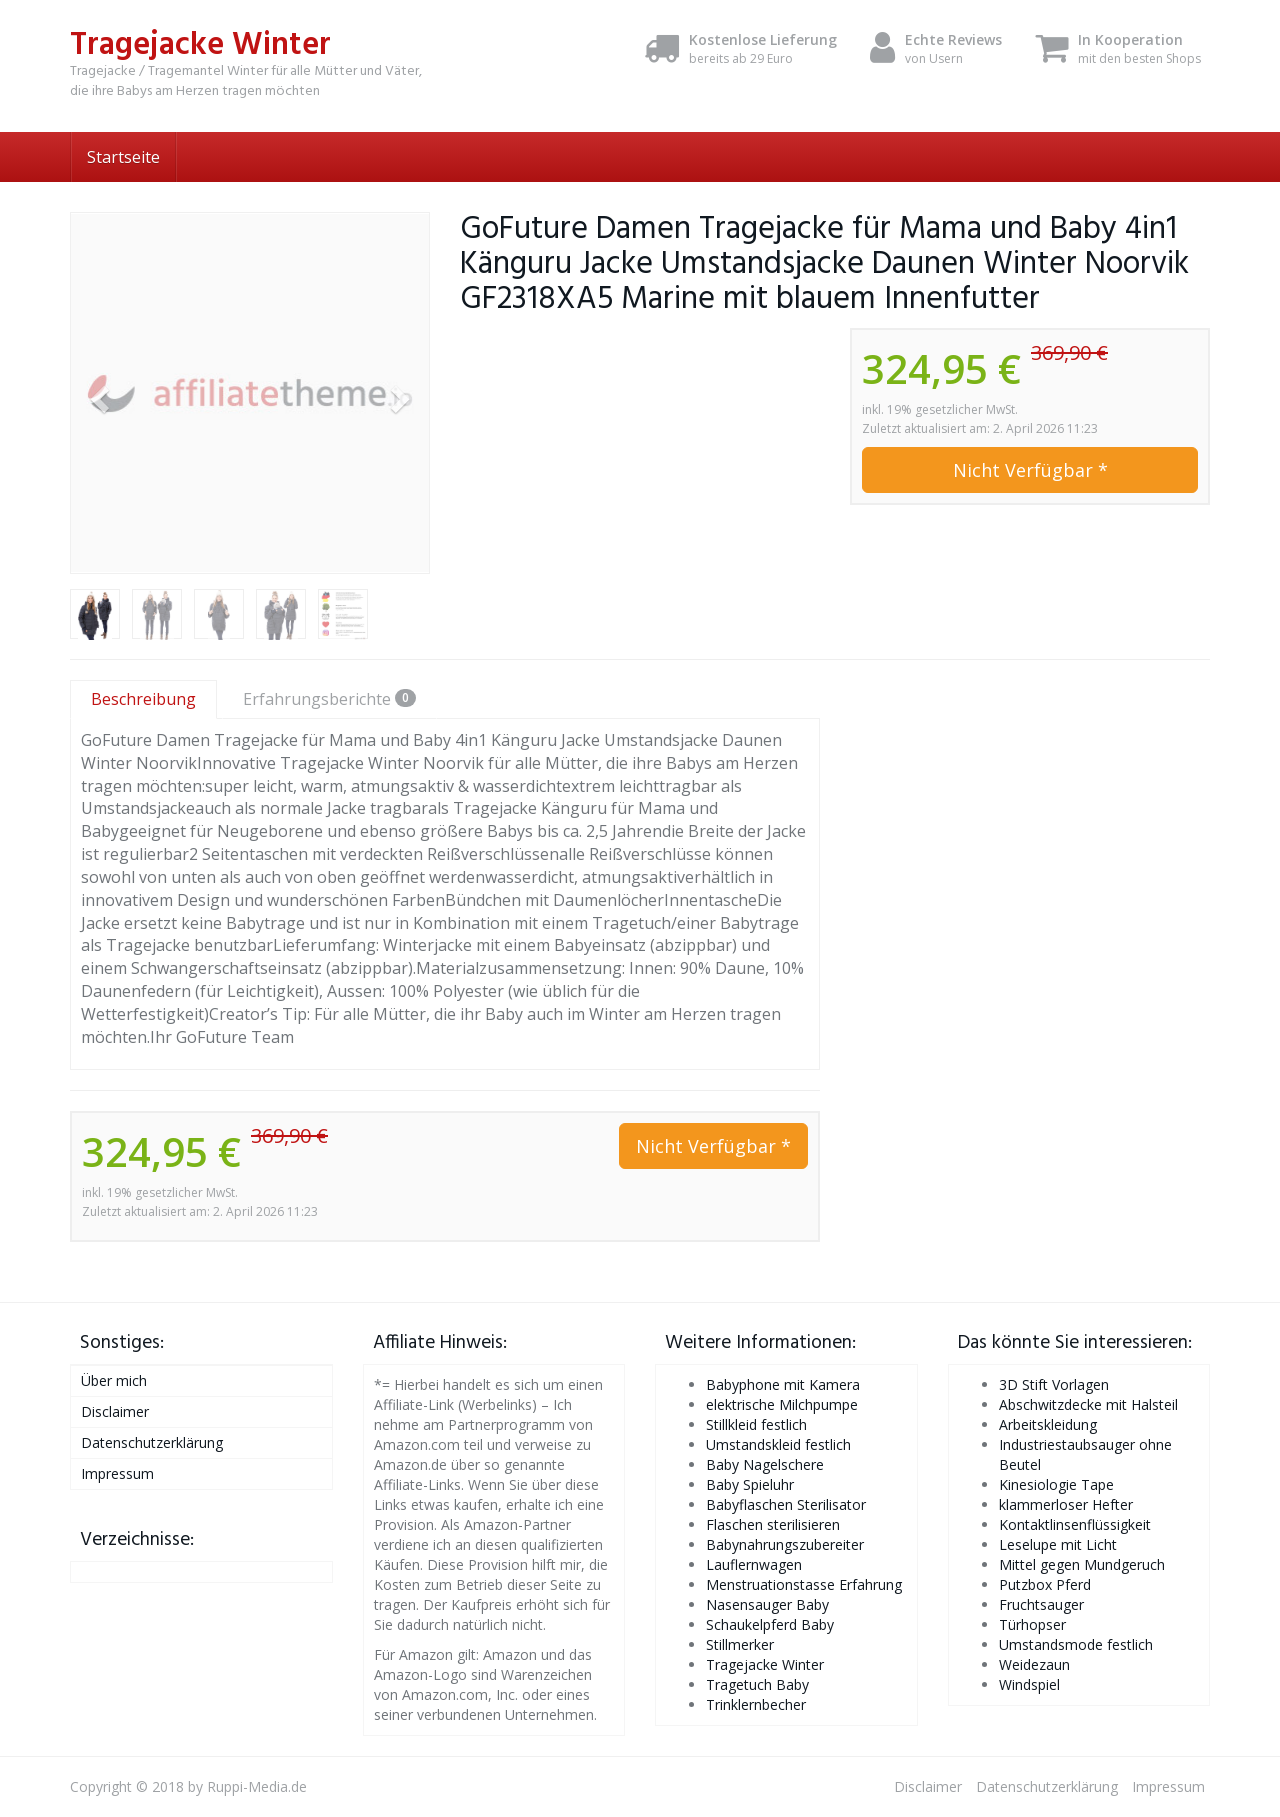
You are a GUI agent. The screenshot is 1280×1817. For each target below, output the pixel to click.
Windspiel (1029, 1684)
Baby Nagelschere (765, 1464)
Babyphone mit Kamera (783, 1384)
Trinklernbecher (756, 1704)
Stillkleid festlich (756, 1424)
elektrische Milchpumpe (782, 1404)
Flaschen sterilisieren (773, 1524)
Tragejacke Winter (765, 1664)
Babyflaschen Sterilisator (786, 1504)
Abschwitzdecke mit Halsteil (1088, 1404)
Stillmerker (740, 1644)
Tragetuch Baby (757, 1684)
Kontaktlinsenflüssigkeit (1075, 1524)
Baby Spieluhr (750, 1484)
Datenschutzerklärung (152, 1442)
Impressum (117, 1473)
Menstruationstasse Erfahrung (804, 1584)
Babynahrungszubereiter (785, 1544)
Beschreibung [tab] (143, 699)
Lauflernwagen (754, 1564)
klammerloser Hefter (1066, 1504)
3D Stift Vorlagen (1054, 1384)
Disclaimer (115, 1411)
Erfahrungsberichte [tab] (329, 699)
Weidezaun (1034, 1664)
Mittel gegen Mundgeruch (1082, 1564)
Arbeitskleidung (1048, 1424)
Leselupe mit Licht (1058, 1544)
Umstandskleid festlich (778, 1444)
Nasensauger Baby (767, 1604)
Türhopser (1032, 1624)
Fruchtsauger (1041, 1604)
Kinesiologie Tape (1056, 1484)
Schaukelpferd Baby (770, 1624)
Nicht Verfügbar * (1030, 470)
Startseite (123, 157)
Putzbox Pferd (1045, 1584)
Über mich (114, 1380)
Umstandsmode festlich (1076, 1644)
